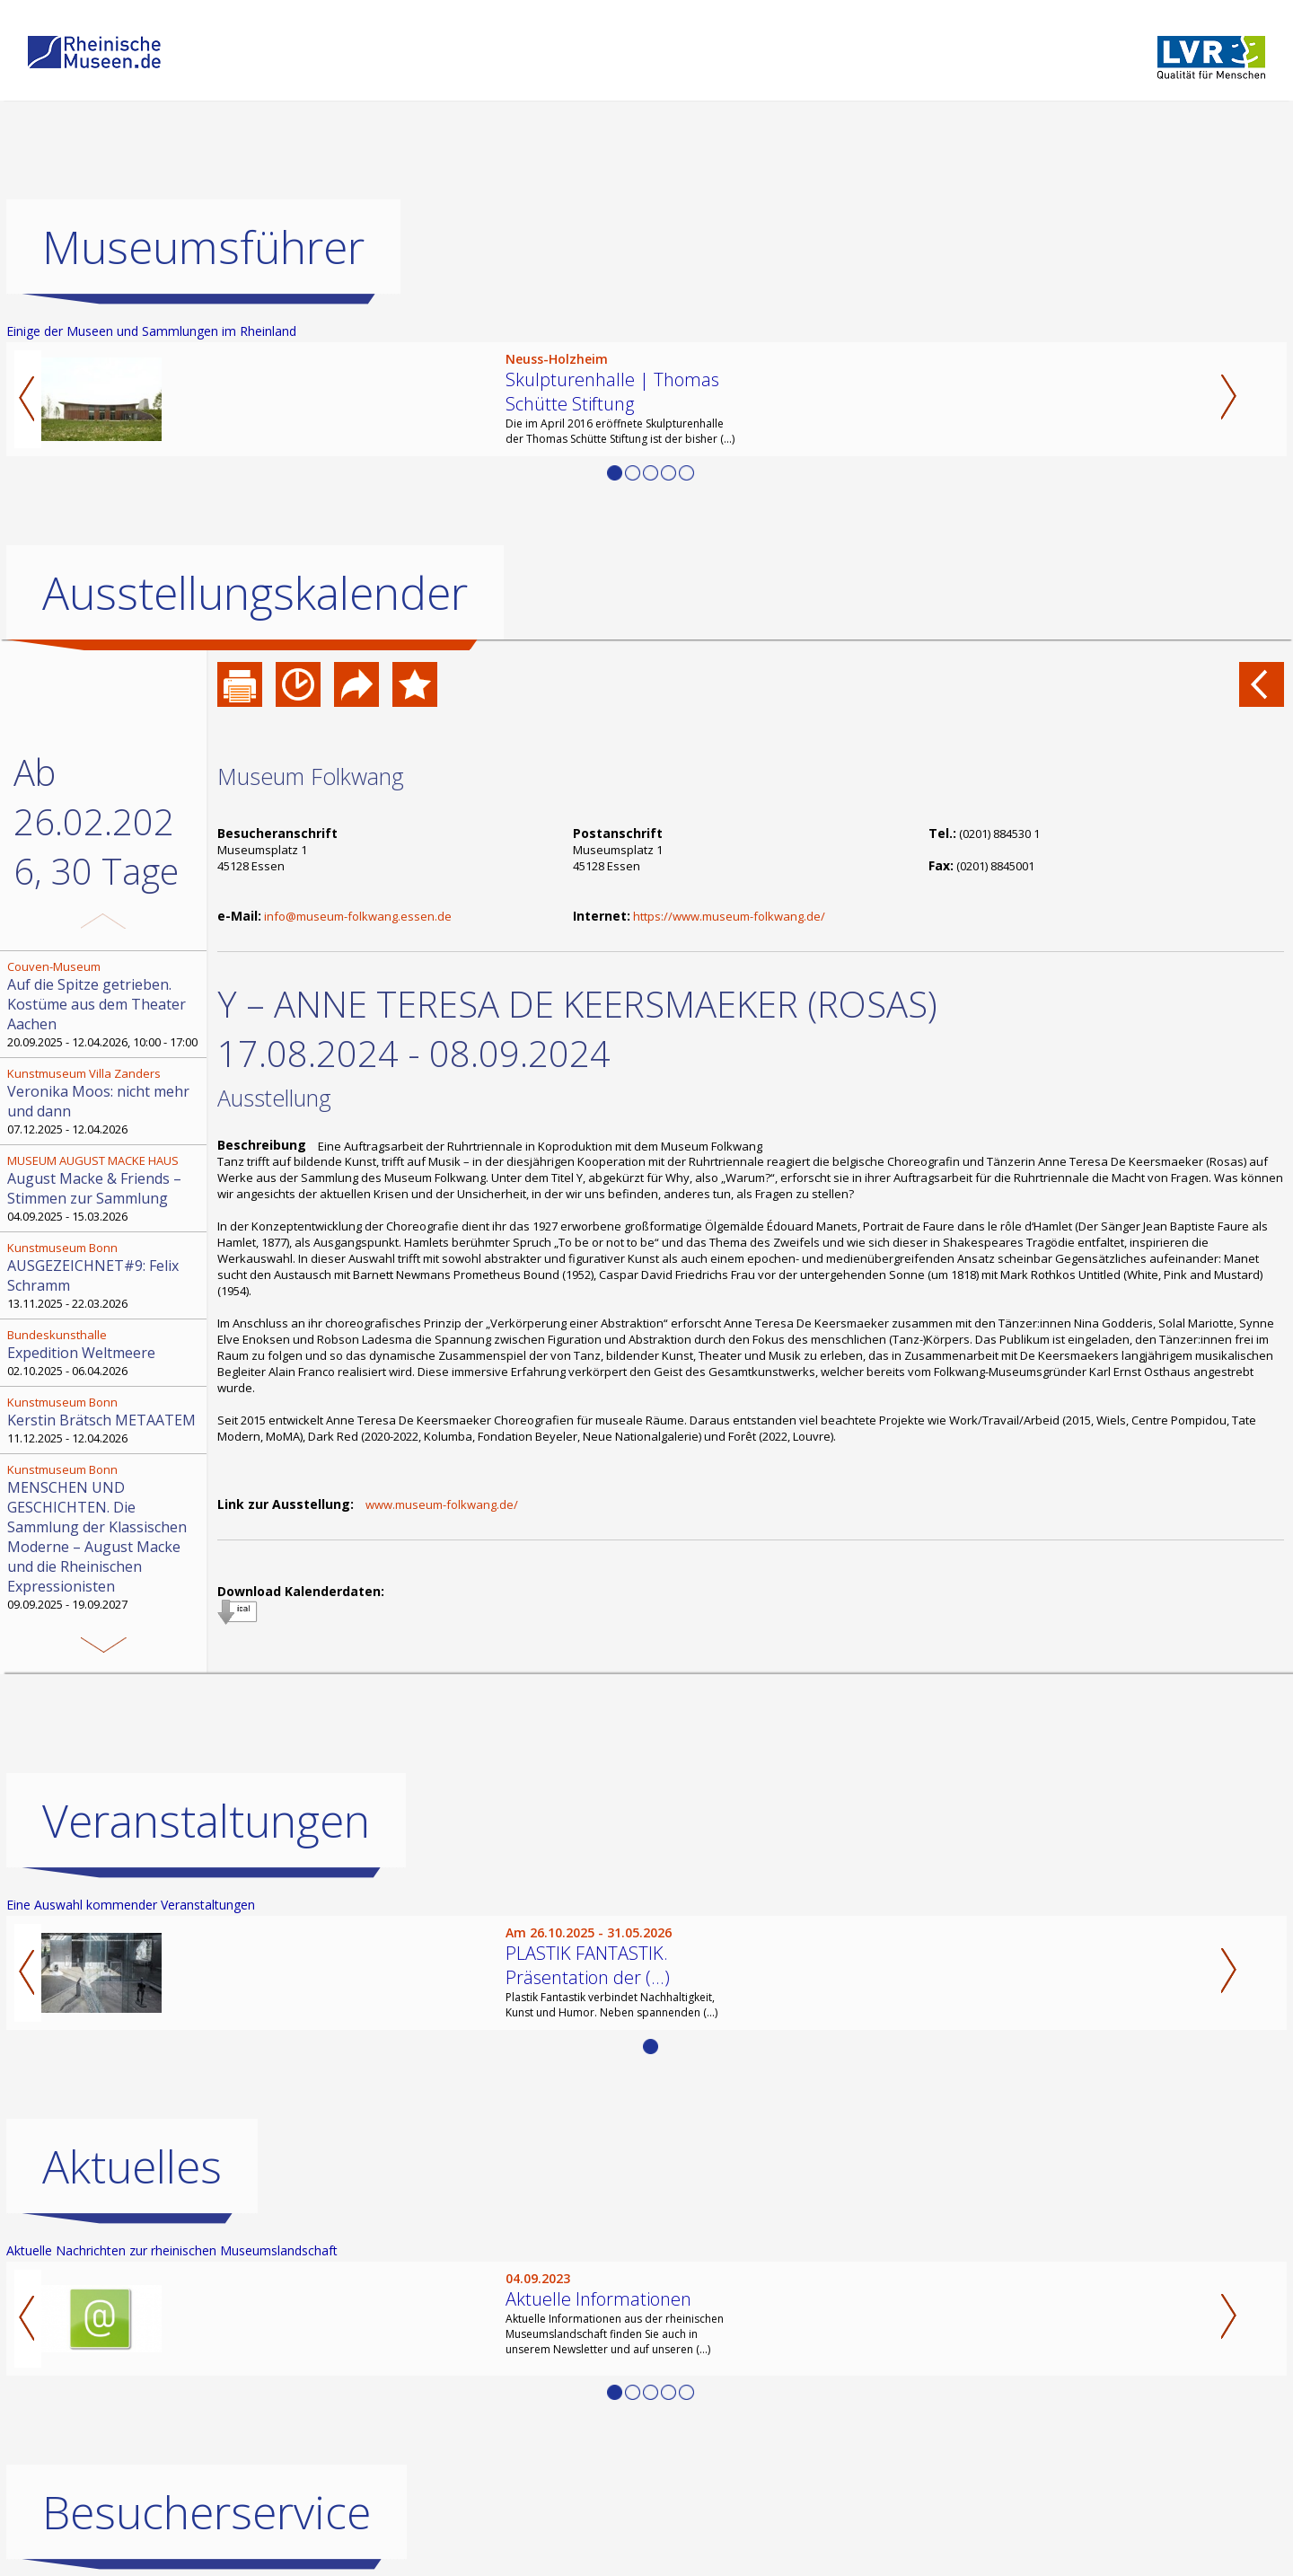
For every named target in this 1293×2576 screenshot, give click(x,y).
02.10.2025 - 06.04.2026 (105, 1353)
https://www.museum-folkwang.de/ (729, 916)
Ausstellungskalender (255, 592)
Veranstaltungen (206, 1820)
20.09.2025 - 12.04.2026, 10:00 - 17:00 (105, 1004)
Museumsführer (203, 247)
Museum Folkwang (310, 776)
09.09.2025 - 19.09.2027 (105, 1536)
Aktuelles (132, 2166)
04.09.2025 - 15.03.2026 (105, 1188)
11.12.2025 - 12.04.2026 (105, 1420)
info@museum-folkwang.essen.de (358, 916)
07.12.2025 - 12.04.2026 (105, 1101)
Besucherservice (206, 2512)
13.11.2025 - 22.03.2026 (105, 1275)
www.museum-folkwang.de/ (441, 1504)
